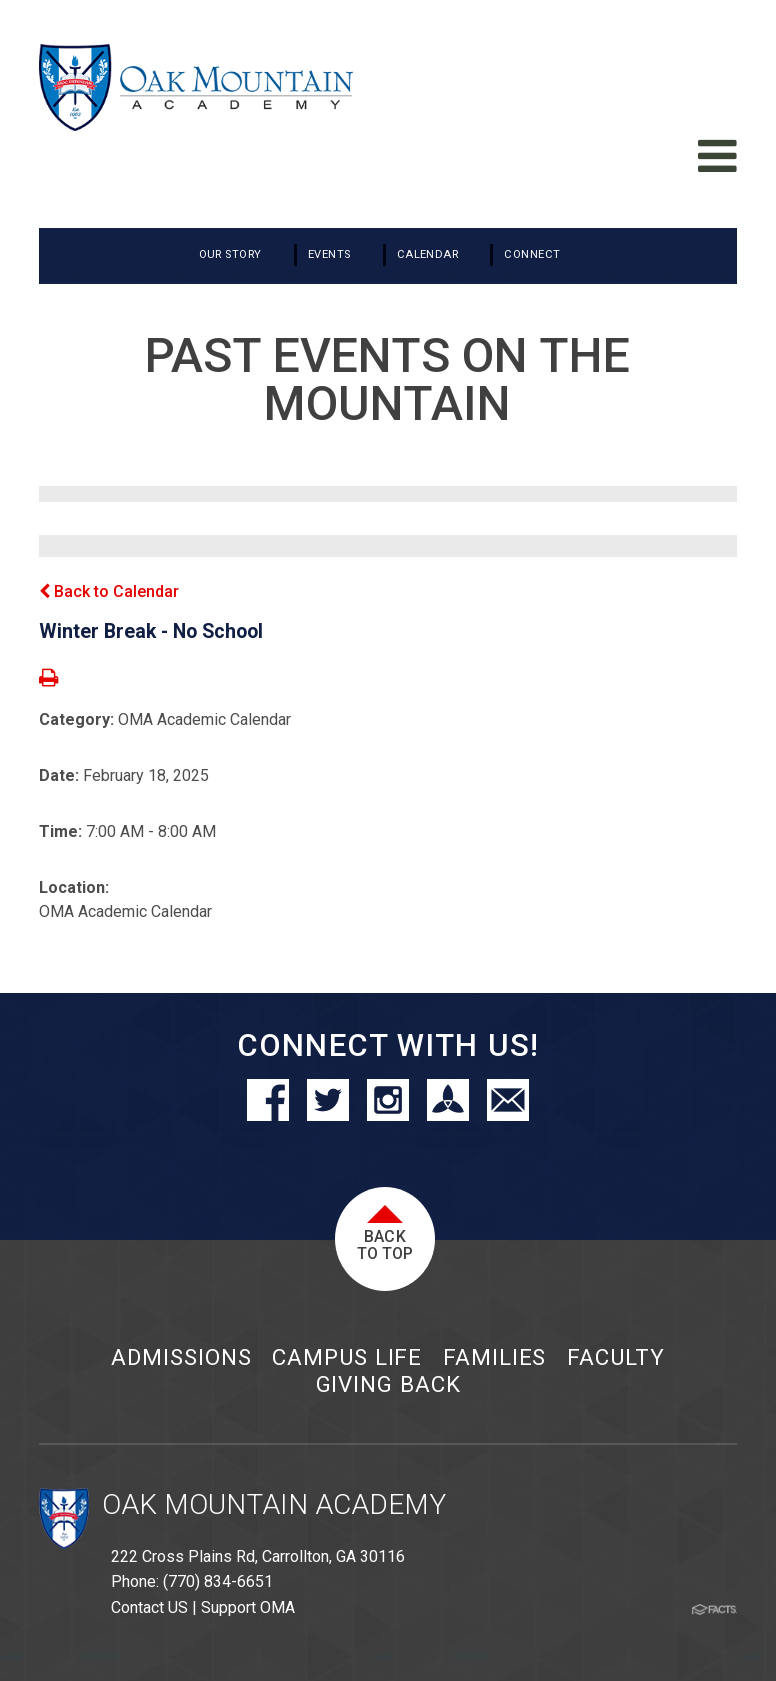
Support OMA (248, 1607)
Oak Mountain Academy (274, 1504)
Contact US (149, 1607)
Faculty (615, 1357)
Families (494, 1357)
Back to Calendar (109, 591)
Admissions (181, 1357)
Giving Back (388, 1384)
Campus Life (347, 1357)
